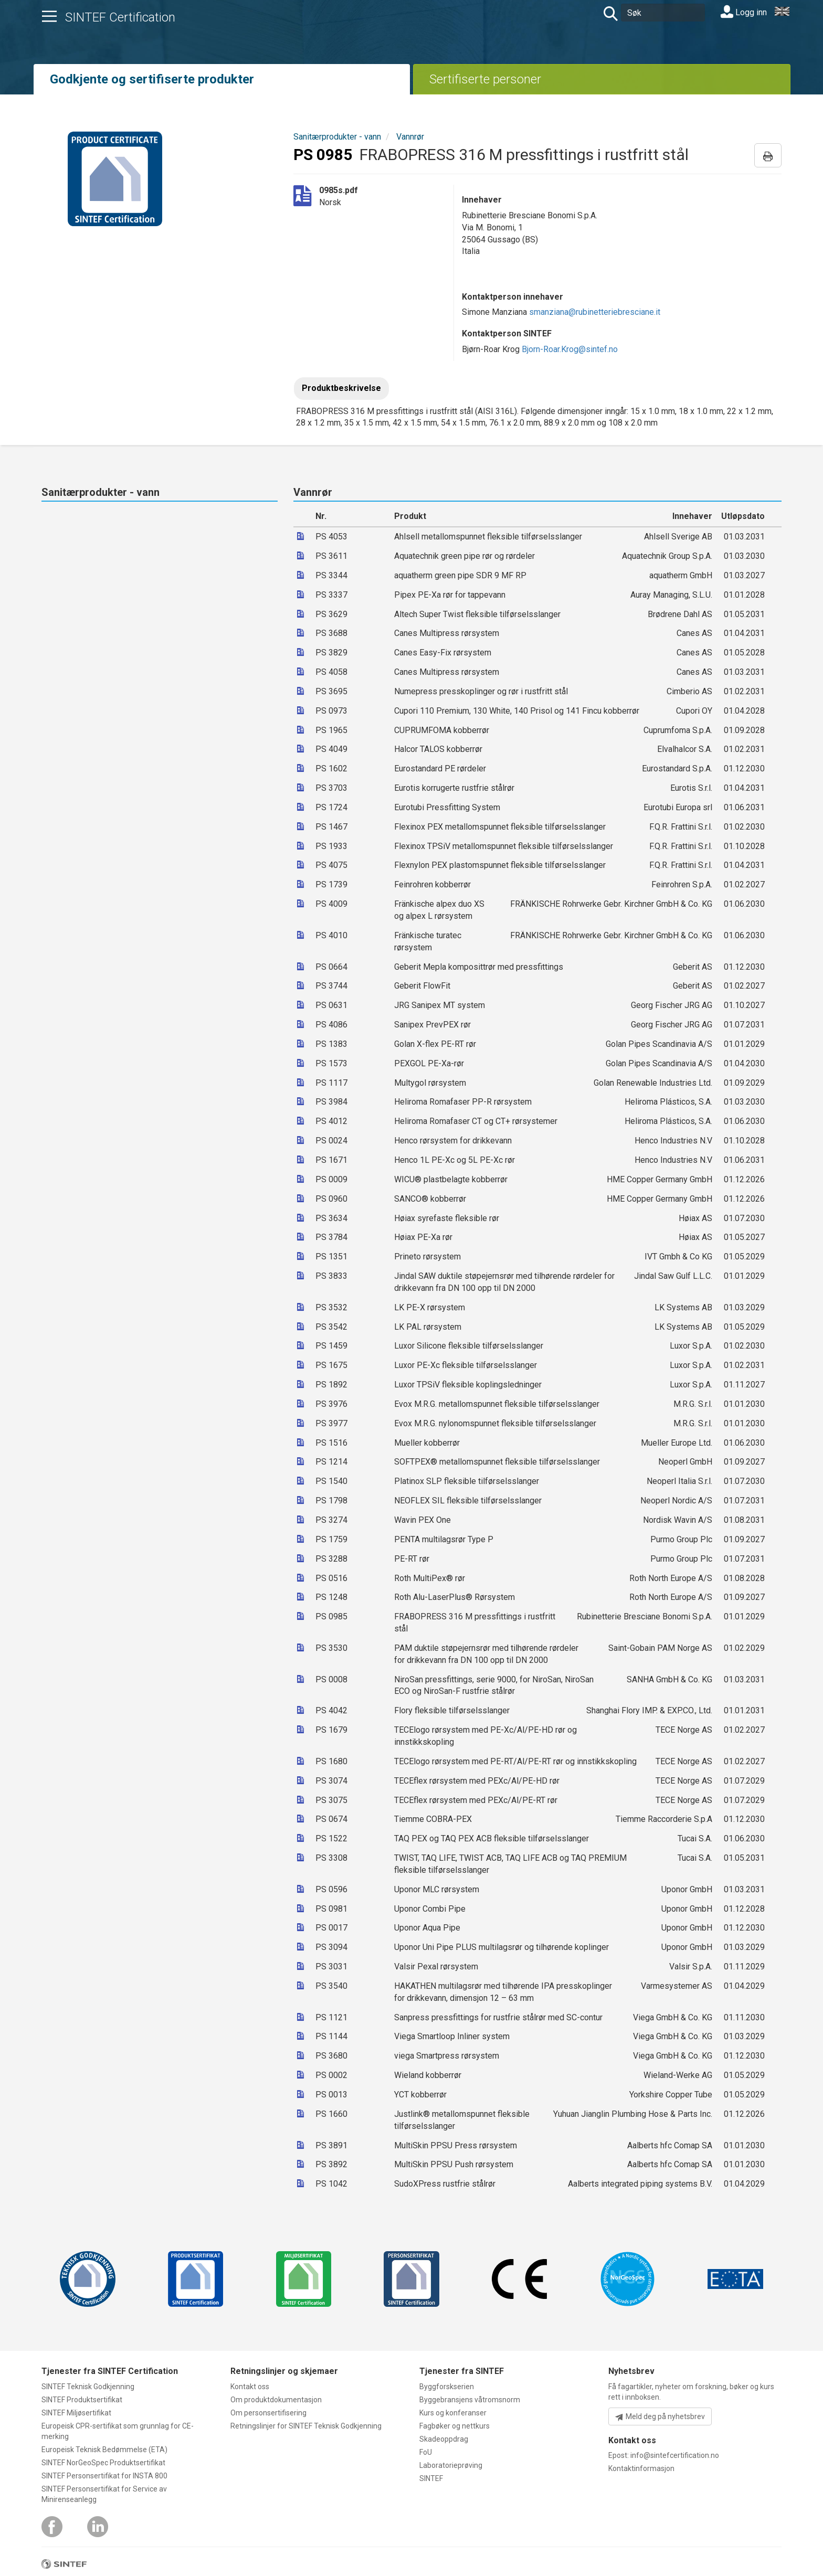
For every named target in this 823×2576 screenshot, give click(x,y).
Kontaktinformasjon (641, 2468)
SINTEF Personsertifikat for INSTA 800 (104, 2476)
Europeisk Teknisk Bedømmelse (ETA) (104, 2449)
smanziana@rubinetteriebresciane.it (594, 312)
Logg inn (744, 12)
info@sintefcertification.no (674, 2455)
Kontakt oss (249, 2386)
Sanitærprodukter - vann (337, 137)
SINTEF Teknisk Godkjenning (87, 2386)
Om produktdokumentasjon (276, 2399)
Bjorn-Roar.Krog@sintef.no (570, 349)
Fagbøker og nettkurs (454, 2426)
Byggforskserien (446, 2386)
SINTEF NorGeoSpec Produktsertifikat (103, 2462)
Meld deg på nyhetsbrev (660, 2416)
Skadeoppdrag (443, 2439)
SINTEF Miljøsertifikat (76, 2413)
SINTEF (431, 2478)
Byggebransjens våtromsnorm (469, 2399)
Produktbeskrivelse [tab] (341, 388)
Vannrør (410, 137)
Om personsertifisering (268, 2413)
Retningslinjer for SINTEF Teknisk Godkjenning (306, 2426)
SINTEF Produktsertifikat (81, 2399)
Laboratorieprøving (450, 2465)
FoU (425, 2452)
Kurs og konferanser (453, 2413)
